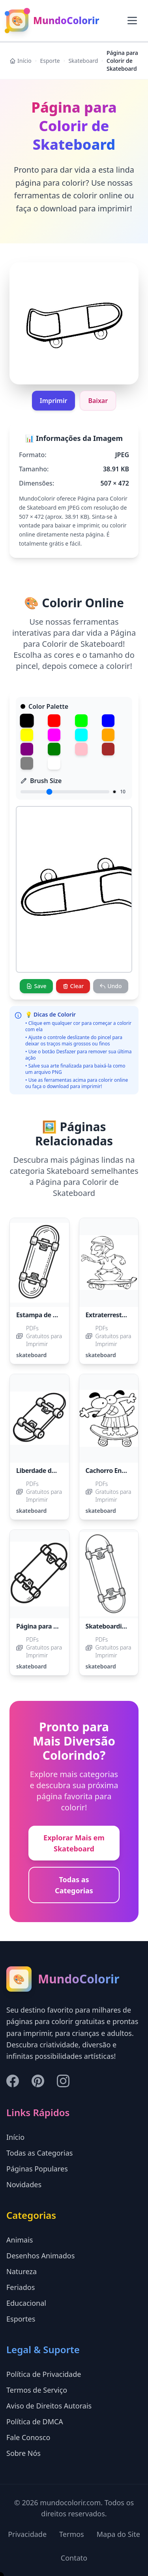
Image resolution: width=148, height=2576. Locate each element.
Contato (74, 2558)
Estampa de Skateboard (51, 1315)
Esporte (50, 60)
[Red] (54, 720)
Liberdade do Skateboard (53, 1470)
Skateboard (83, 60)
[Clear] (73, 986)
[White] (54, 763)
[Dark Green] (54, 749)
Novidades (23, 2184)
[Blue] (108, 720)
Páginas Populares (37, 2168)
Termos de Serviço (36, 2390)
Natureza (21, 2271)
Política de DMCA (34, 2421)
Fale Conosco (28, 2437)
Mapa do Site (118, 2534)
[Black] (27, 720)
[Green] (81, 720)
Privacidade (27, 2534)
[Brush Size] (65, 791)
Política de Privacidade (43, 2374)
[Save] (36, 986)
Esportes (20, 2319)
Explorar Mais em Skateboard (74, 1843)
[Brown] (108, 749)
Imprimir (53, 400)
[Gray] (27, 763)
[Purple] (27, 749)
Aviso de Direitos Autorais (49, 2405)
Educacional (26, 2303)
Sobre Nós (23, 2453)
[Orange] (108, 735)
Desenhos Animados (40, 2255)
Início (20, 60)
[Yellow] (27, 735)
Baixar (98, 400)
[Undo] (110, 986)
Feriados (20, 2287)
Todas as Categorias (74, 1885)
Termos (71, 2534)
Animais (19, 2240)
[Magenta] (54, 735)
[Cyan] (81, 735)
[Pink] (81, 749)
